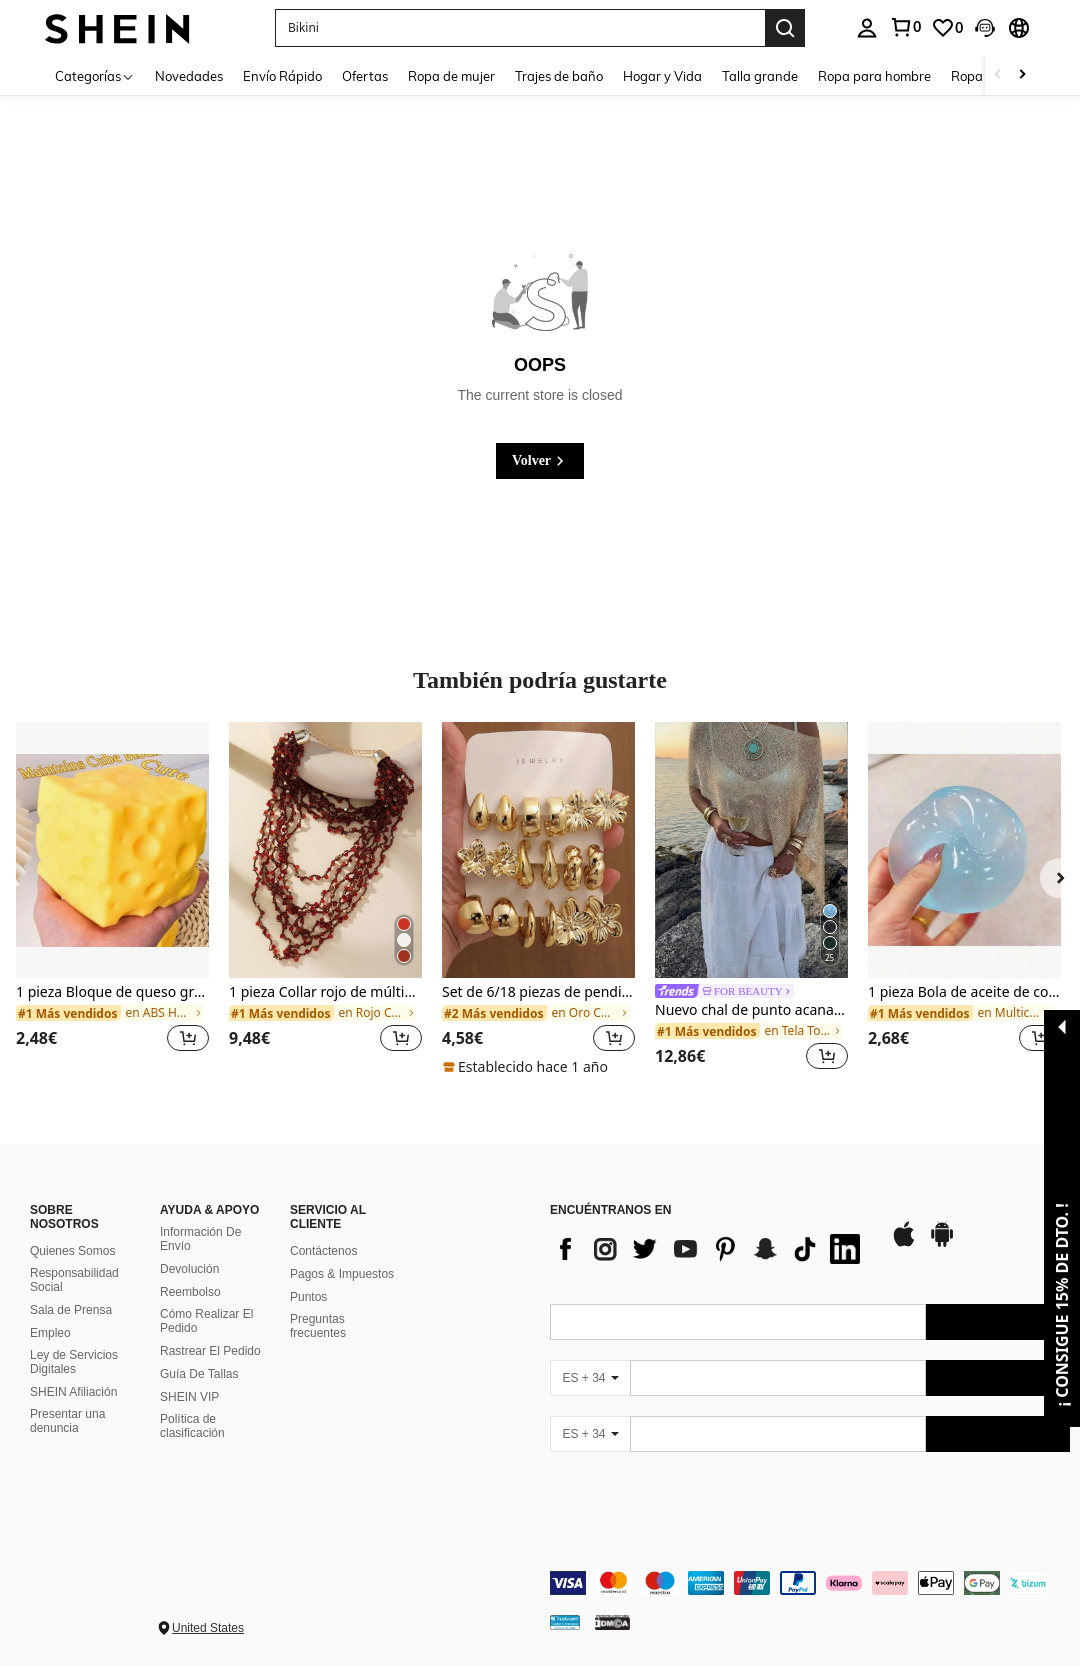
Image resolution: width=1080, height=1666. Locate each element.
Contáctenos (323, 1251)
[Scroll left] (998, 75)
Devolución (189, 1269)
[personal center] (867, 28)
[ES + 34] (590, 1378)
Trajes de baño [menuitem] (559, 76)
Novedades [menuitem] (189, 76)
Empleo (50, 1333)
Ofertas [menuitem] (365, 76)
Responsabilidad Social (74, 1280)
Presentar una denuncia (67, 1421)
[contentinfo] (810, 1583)
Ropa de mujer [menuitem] (451, 76)
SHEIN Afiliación (73, 1392)
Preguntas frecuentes (318, 1326)
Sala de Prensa (71, 1310)
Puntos (308, 1297)
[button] (520, 28)
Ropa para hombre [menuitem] (874, 76)
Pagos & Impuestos (342, 1274)
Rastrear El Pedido (210, 1351)
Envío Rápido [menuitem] (282, 76)
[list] (710, 1249)
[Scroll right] (1022, 75)
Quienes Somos (72, 1251)
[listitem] (112, 899)
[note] (528, 1067)
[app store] (904, 1244)
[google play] (942, 1244)
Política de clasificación (192, 1426)
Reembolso (190, 1292)
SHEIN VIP (189, 1397)
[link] (905, 27)
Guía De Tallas (199, 1374)
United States (208, 1628)
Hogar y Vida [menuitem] (662, 76)
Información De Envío (200, 1239)
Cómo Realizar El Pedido (206, 1321)
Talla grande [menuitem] (760, 76)
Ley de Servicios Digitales (74, 1362)
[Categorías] (95, 75)
